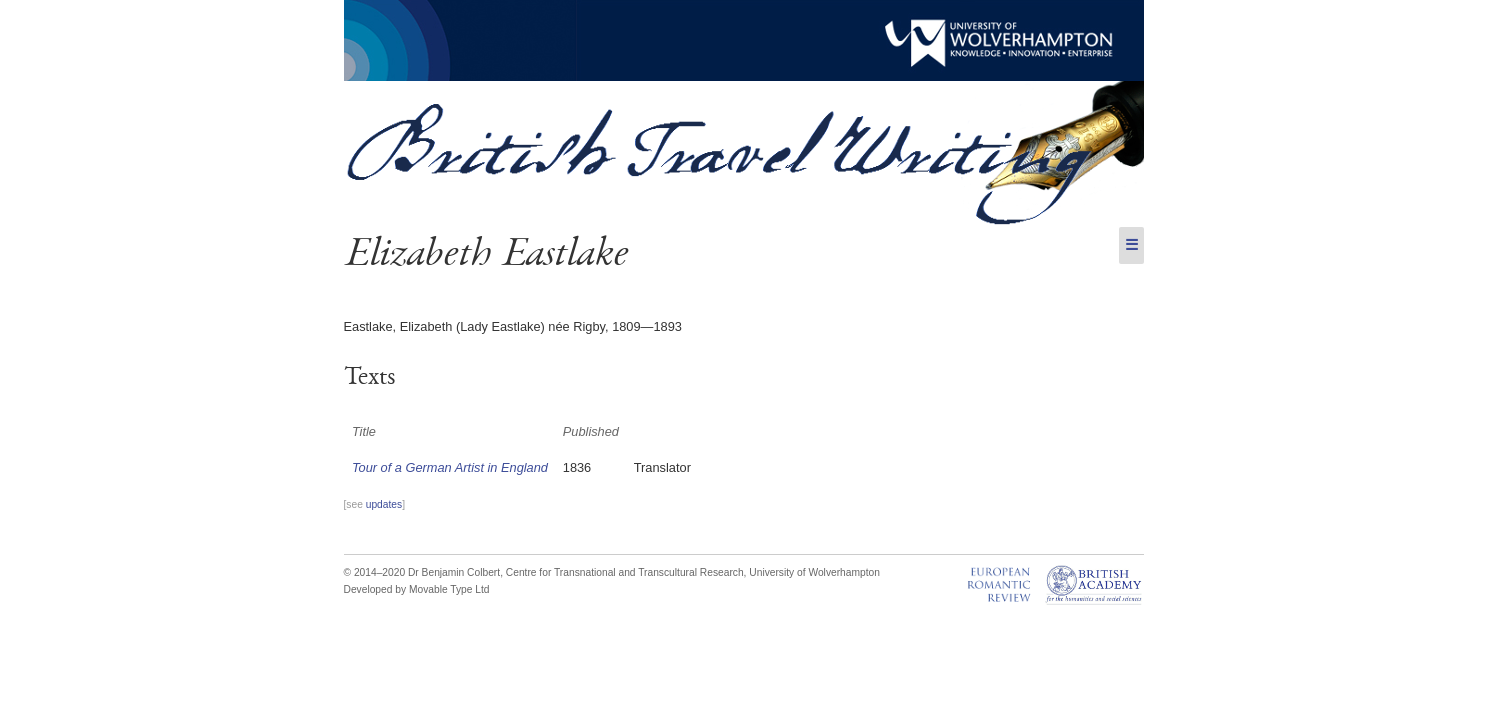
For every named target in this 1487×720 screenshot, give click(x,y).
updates (384, 504)
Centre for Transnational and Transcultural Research (625, 572)
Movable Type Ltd (449, 589)
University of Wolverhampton (814, 572)
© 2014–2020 (375, 572)
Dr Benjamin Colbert (454, 572)
